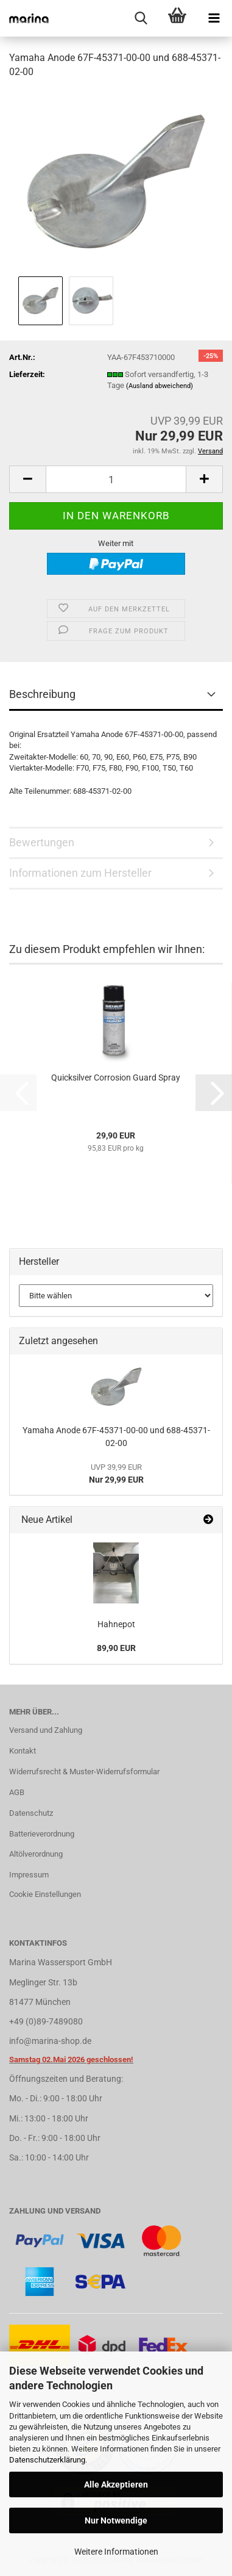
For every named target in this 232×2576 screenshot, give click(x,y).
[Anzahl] (116, 479)
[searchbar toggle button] (140, 18)
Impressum (29, 1874)
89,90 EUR (116, 1648)
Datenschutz (31, 1813)
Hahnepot (116, 1624)
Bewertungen (41, 842)
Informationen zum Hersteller (80, 872)
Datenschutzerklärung (47, 2459)
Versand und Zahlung (45, 1730)
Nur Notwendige (116, 2520)
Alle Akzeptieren (116, 2484)
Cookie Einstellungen (45, 1894)
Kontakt (22, 1750)
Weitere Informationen (116, 2551)
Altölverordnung (36, 1853)
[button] (27, 479)
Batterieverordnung (41, 1833)
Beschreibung (42, 694)
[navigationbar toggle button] (213, 18)
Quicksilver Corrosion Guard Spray (115, 1077)
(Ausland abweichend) (159, 386)
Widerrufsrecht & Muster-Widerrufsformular (84, 1771)
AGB (16, 1792)
